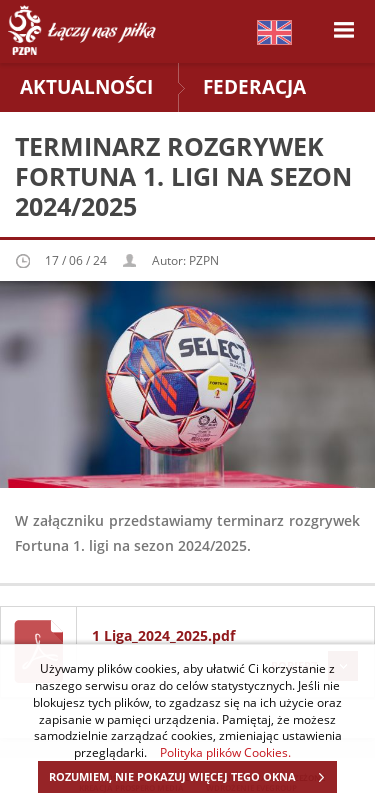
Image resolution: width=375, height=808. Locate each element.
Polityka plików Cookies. (225, 752)
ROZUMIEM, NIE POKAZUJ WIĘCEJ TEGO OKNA (192, 777)
